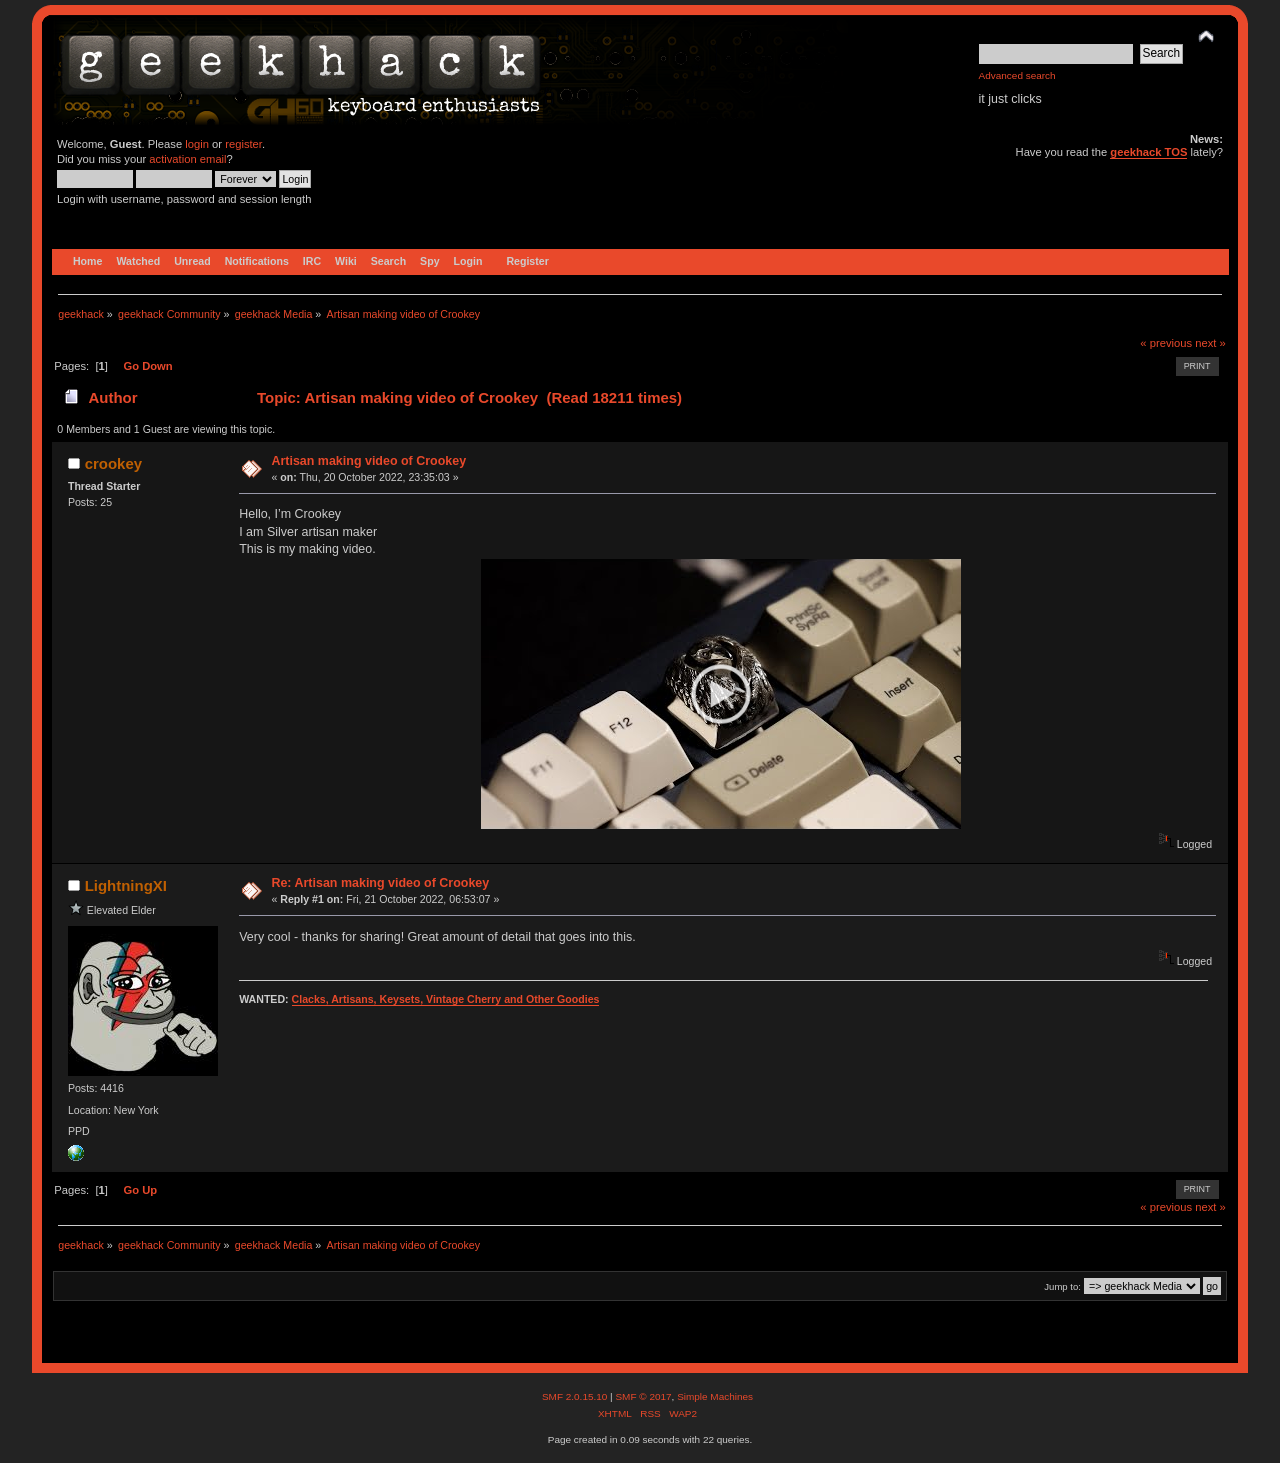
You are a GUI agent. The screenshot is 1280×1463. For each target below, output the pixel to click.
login (197, 144)
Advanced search (1017, 75)
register (243, 144)
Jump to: (1062, 1286)
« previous (1166, 343)
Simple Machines (715, 1396)
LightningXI (126, 885)
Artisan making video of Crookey (368, 461)
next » (1210, 343)
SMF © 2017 (643, 1396)
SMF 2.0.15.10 (576, 1396)
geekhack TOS (1148, 152)
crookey (113, 463)
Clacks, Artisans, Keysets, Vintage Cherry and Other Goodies (446, 999)
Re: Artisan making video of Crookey (380, 883)
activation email (187, 159)
